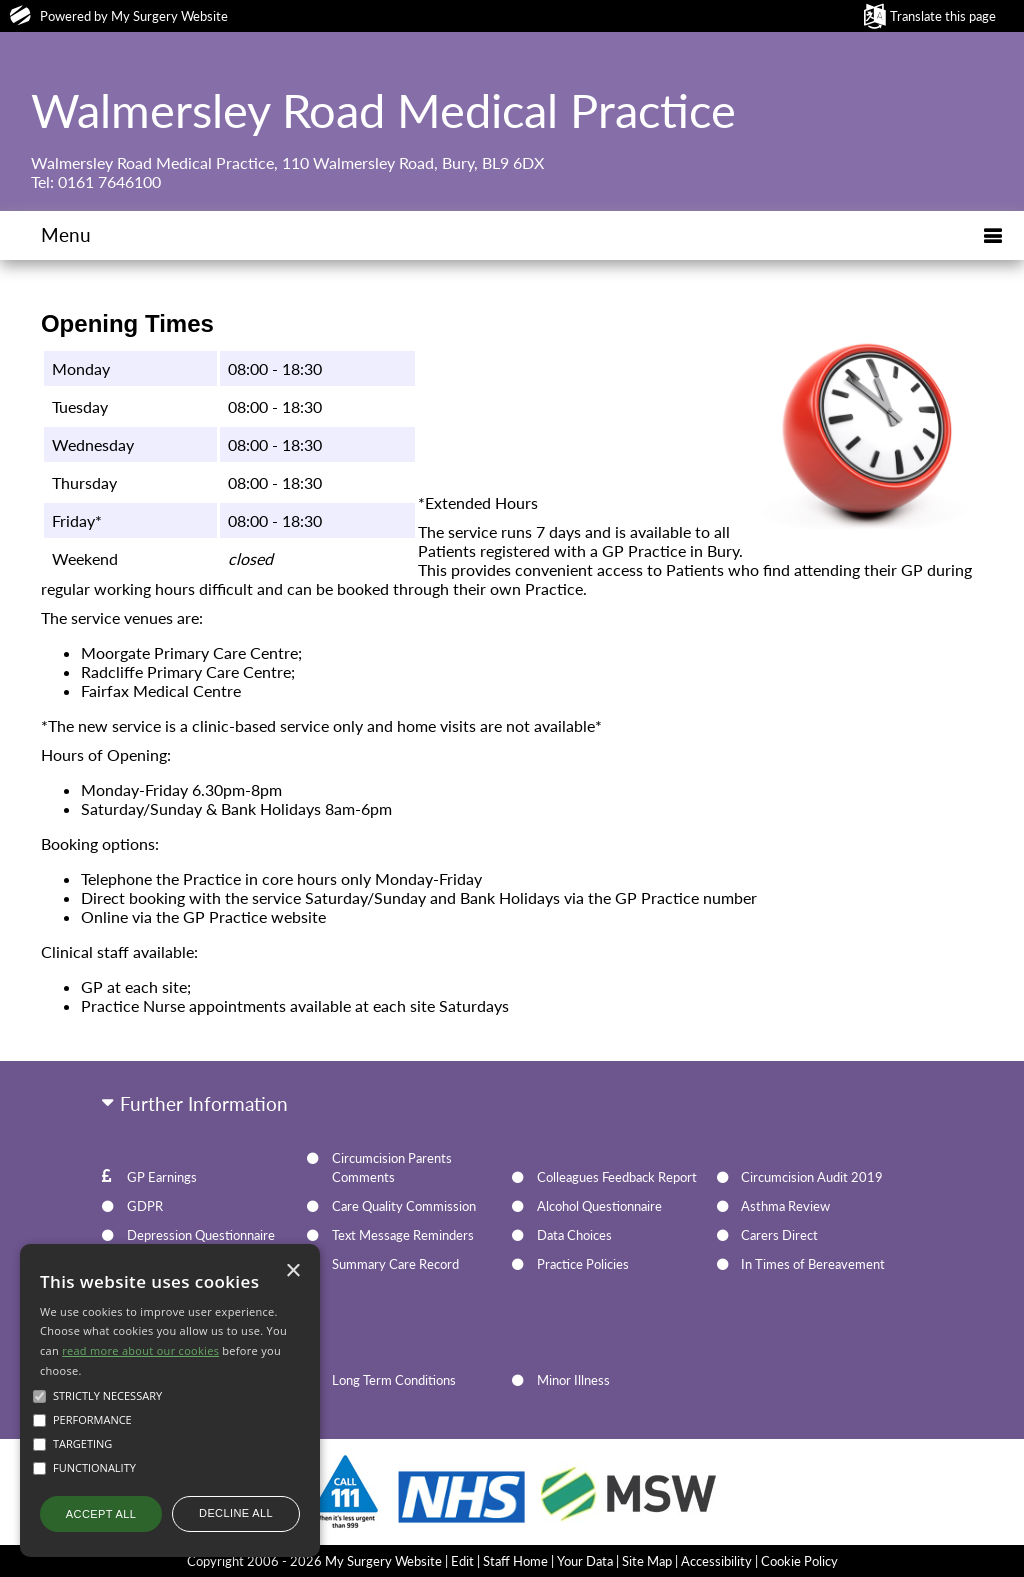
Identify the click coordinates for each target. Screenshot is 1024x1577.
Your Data (585, 1561)
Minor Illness (573, 1380)
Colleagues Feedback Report (617, 1177)
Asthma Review (785, 1206)
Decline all (236, 1513)
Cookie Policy (799, 1561)
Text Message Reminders (403, 1235)
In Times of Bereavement (813, 1264)
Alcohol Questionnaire (599, 1206)
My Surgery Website (169, 16)
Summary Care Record (395, 1264)
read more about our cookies (140, 1350)
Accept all (101, 1514)
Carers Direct (779, 1235)
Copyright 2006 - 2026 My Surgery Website (314, 1561)
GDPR (145, 1206)
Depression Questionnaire (201, 1235)
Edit (462, 1561)
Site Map (647, 1561)
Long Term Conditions (394, 1380)
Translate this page (943, 16)
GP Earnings (162, 1177)
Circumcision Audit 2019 (812, 1177)
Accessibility (716, 1561)
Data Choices (574, 1235)
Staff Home (515, 1561)
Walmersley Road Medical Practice (383, 110)
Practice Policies (583, 1264)
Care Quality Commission (404, 1206)
